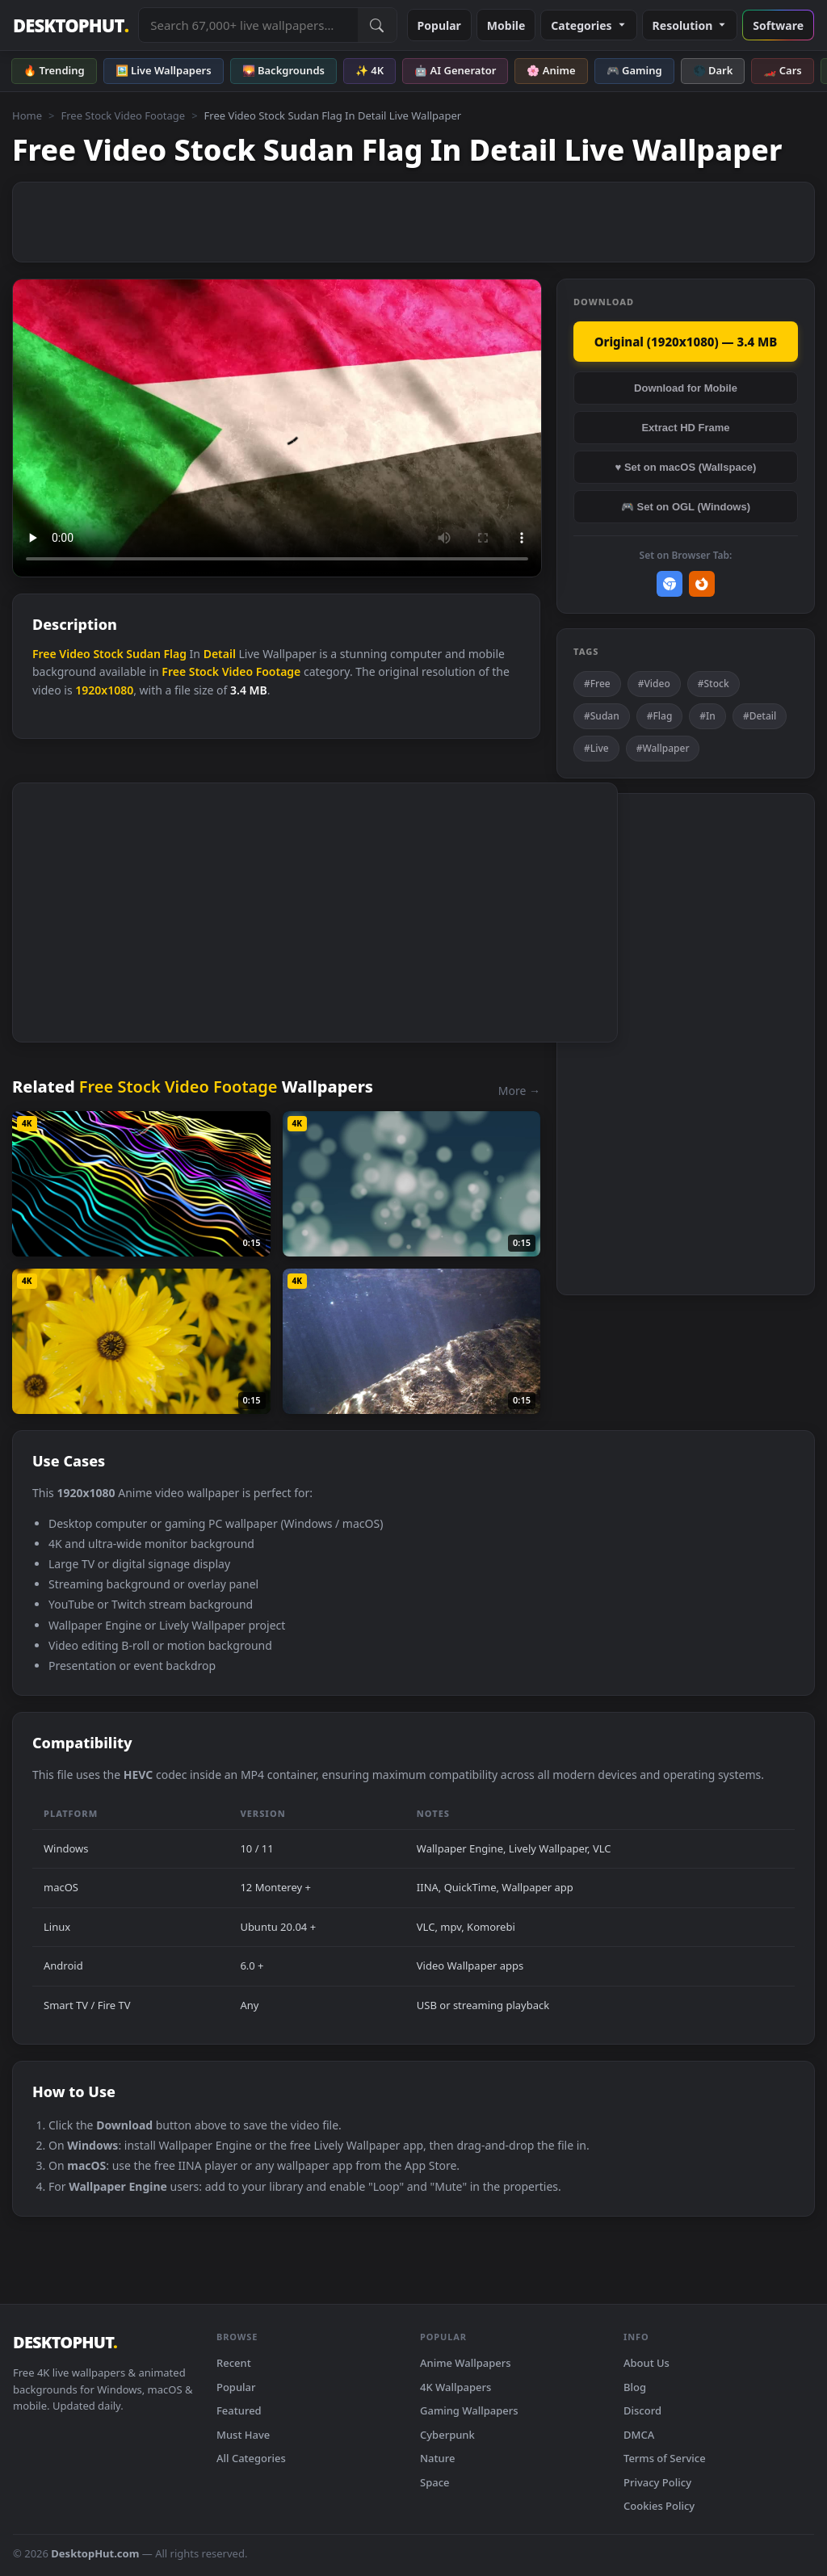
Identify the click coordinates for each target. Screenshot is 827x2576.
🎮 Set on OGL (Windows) (685, 507)
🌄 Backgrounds (283, 70)
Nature (437, 2458)
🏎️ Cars (782, 70)
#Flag (660, 716)
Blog (634, 2387)
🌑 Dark (713, 70)
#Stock (713, 683)
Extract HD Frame (685, 428)
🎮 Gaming (634, 70)
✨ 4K (369, 70)
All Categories (251, 2458)
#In (707, 716)
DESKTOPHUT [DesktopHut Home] (70, 25)
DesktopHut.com (95, 2553)
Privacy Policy (657, 2482)
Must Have (243, 2434)
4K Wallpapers (455, 2387)
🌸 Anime (551, 70)
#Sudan (601, 716)
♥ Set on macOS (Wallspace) (686, 467)
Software (778, 25)
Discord (642, 2410)
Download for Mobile (685, 388)
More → (519, 1090)
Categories (588, 25)
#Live (596, 748)
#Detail (759, 716)
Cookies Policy (659, 2505)
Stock (108, 653)
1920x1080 (104, 690)
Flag (175, 653)
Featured (239, 2410)
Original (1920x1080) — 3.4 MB (686, 342)
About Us (646, 2363)
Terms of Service (664, 2458)
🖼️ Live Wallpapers (163, 70)
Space (435, 2482)
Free (44, 653)
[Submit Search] (377, 25)
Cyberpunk (447, 2434)
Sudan (143, 653)
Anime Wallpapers (465, 2363)
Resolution (690, 25)
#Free (597, 683)
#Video (654, 683)
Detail (220, 653)
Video (74, 653)
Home (27, 115)
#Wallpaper (663, 748)
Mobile (506, 25)
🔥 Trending (54, 70)
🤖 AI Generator (455, 70)
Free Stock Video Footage (123, 115)
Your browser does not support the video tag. (277, 428)
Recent (233, 2363)
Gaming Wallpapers (469, 2410)
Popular (439, 25)
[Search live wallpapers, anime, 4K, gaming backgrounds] (248, 25)
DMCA (638, 2434)
